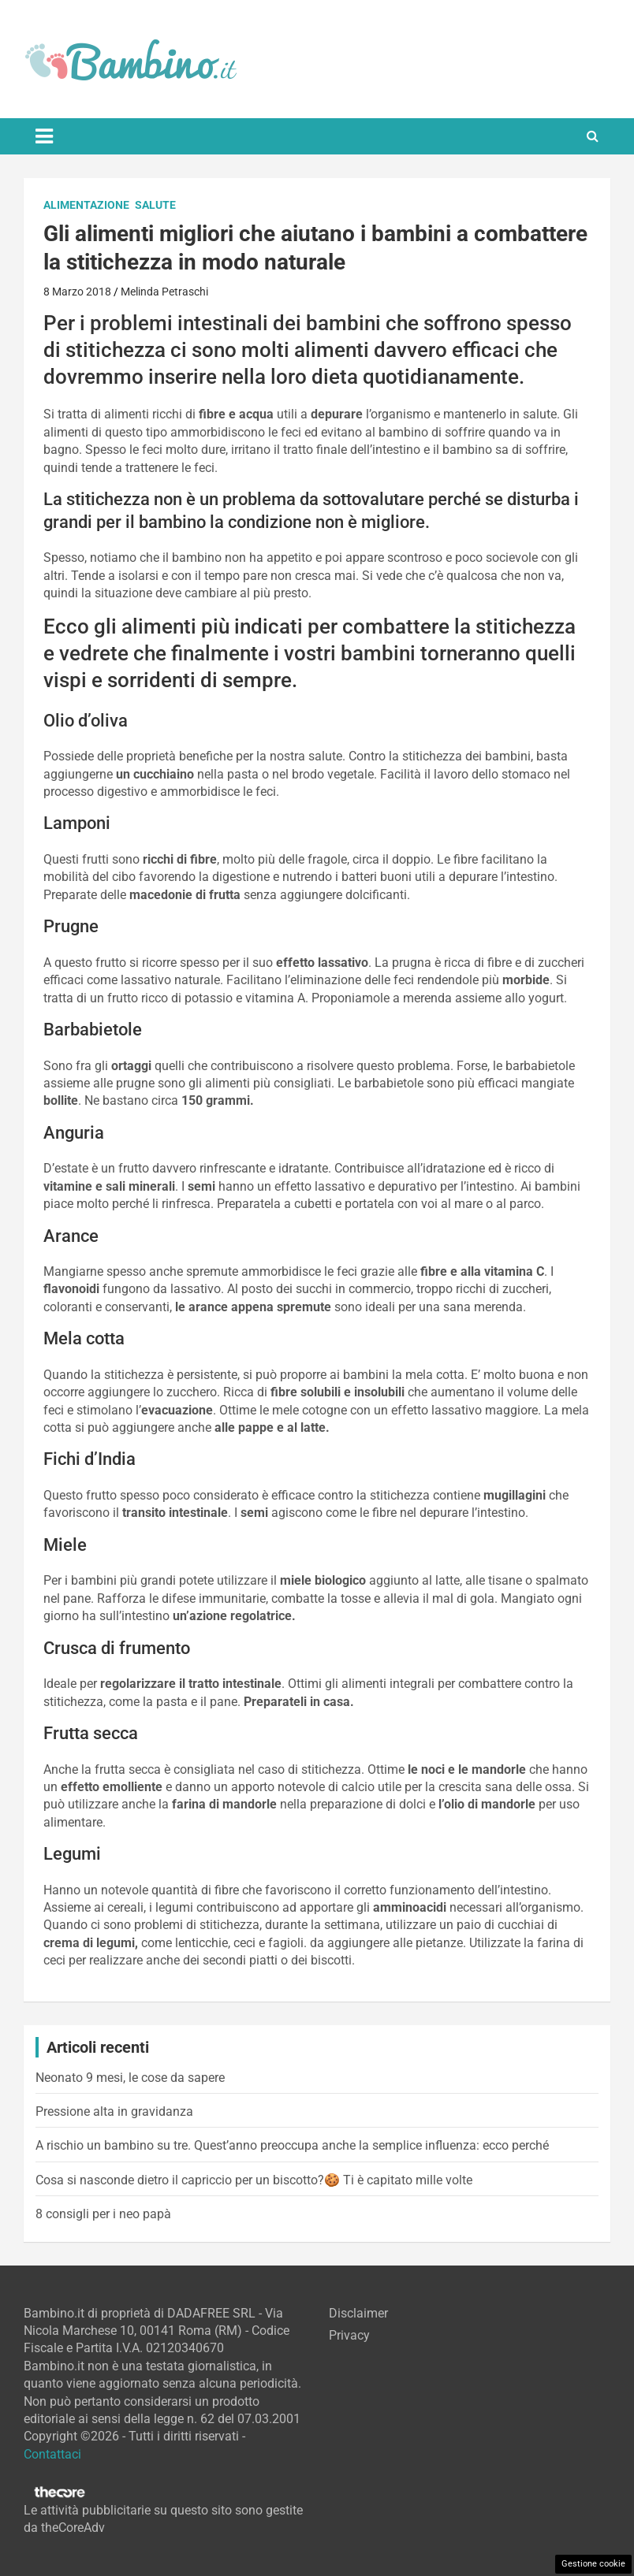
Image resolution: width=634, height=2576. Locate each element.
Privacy (349, 2335)
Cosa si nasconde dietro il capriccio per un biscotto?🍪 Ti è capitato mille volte (253, 2180)
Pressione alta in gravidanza (114, 2111)
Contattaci (52, 2454)
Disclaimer (358, 2313)
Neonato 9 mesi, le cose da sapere (130, 2077)
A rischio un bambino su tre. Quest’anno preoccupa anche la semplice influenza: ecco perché (292, 2145)
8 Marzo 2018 (77, 291)
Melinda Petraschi (164, 291)
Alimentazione (86, 205)
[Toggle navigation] (44, 136)
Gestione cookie (593, 2564)
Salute (155, 205)
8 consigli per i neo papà (103, 2213)
